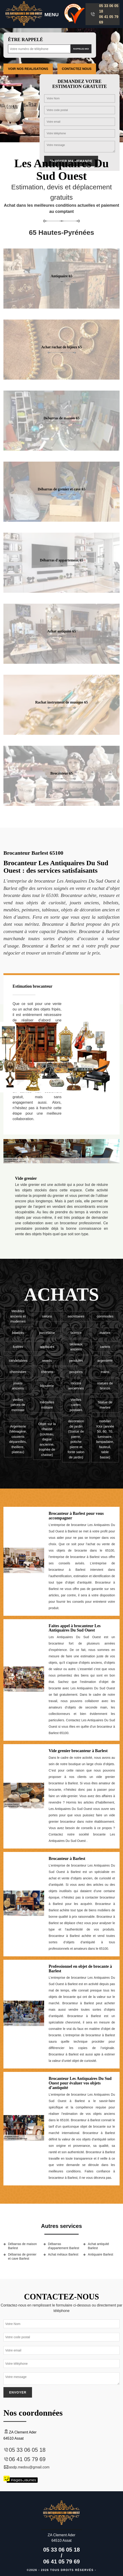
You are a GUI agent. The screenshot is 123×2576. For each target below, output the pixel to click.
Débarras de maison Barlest (22, 2246)
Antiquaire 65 (61, 276)
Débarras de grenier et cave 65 (61, 489)
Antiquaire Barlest (100, 2254)
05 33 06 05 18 (108, 8)
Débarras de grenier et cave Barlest (22, 2256)
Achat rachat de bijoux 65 (61, 347)
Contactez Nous (77, 69)
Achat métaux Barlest (63, 2254)
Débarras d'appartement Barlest (63, 2246)
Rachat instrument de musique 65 (61, 702)
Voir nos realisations (28, 69)
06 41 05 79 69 (108, 19)
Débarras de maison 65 (62, 418)
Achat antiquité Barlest (98, 2246)
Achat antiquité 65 (61, 631)
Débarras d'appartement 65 (61, 560)
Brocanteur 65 (61, 773)
